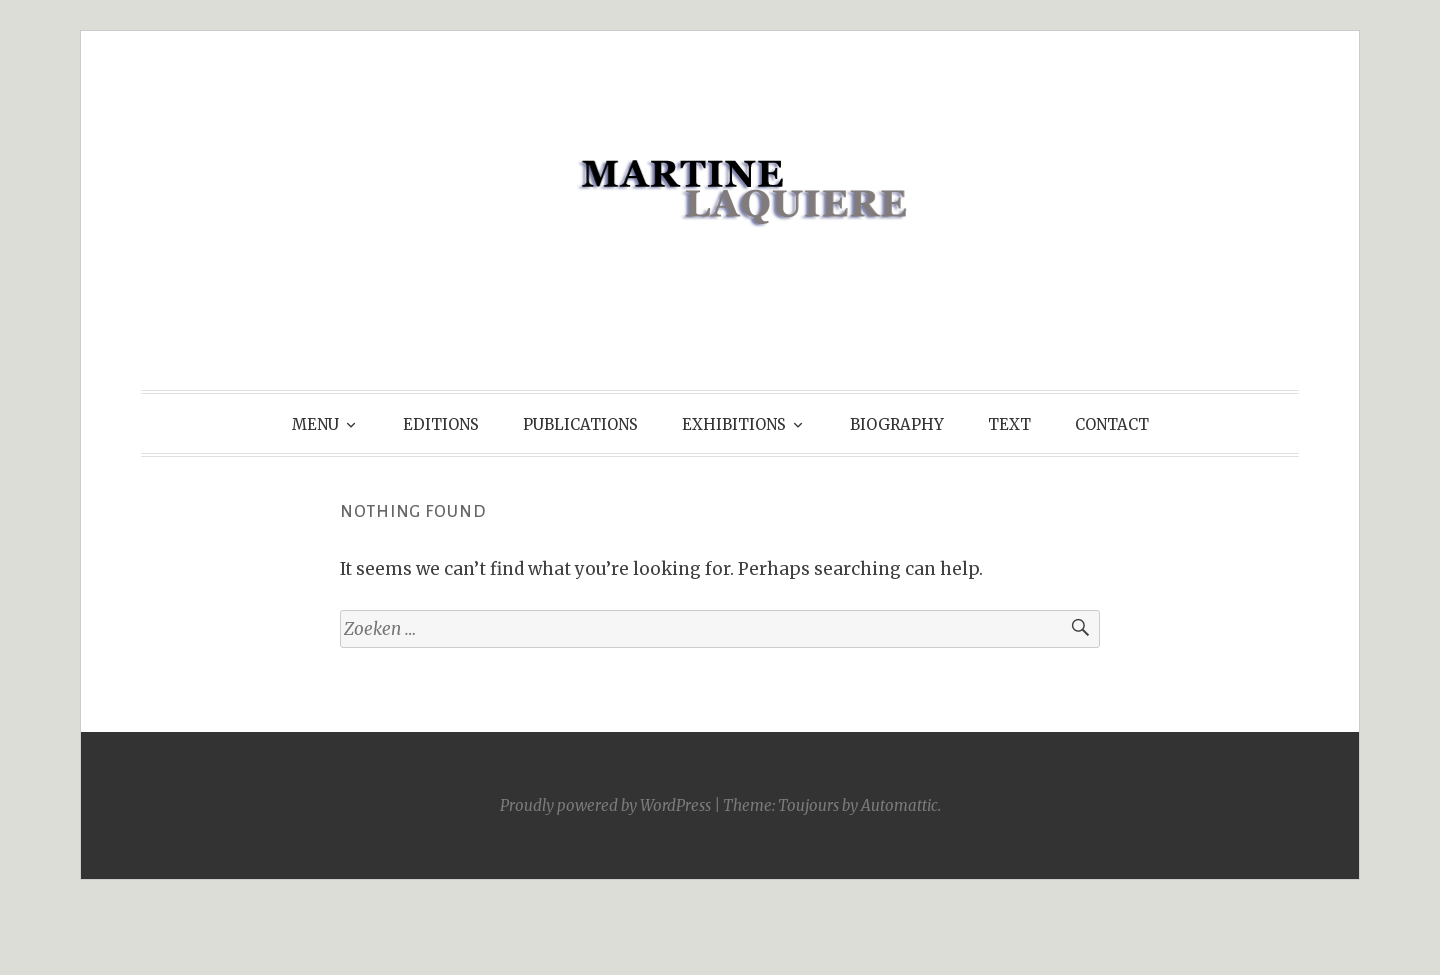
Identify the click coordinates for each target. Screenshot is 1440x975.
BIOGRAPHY (897, 424)
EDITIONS (441, 424)
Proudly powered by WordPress (605, 805)
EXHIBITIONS (734, 424)
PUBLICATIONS (580, 424)
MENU (315, 424)
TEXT (1009, 424)
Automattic (899, 805)
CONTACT (1112, 424)
